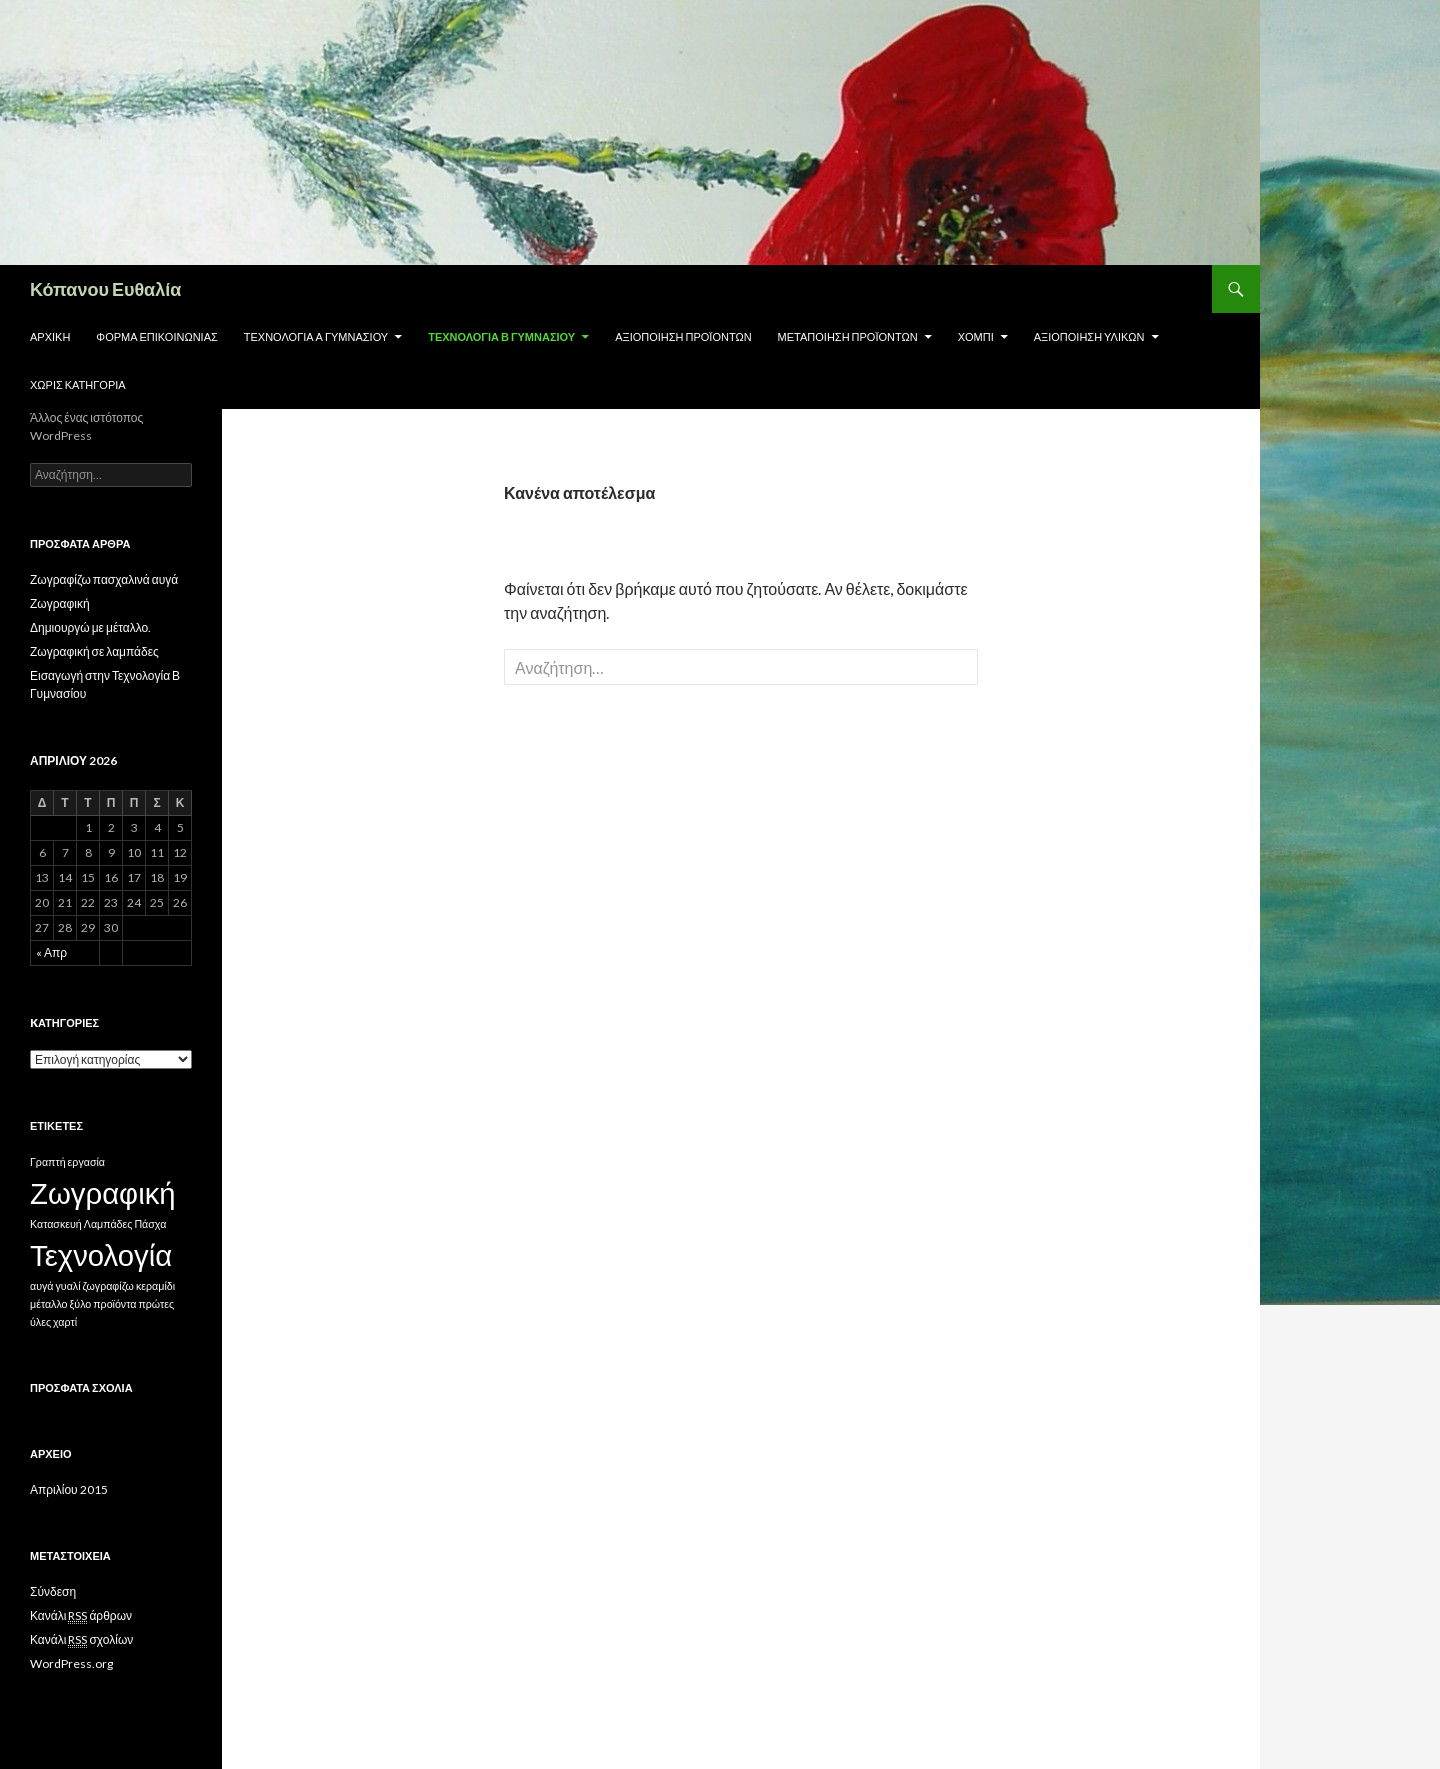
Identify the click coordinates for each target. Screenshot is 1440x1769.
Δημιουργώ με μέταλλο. (90, 627)
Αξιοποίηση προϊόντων (683, 336)
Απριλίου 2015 (69, 1489)
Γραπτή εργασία (67, 1161)
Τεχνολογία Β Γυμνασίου (501, 336)
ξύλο (81, 1303)
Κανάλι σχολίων (81, 1640)
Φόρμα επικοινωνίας (156, 336)
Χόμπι (976, 336)
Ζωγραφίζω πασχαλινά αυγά (104, 579)
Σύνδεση (53, 1591)
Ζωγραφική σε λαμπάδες (94, 651)
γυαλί (67, 1285)
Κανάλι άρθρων (81, 1616)
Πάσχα (150, 1223)
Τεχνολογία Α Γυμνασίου (316, 336)
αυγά (41, 1285)
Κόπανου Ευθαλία (105, 289)
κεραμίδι (155, 1285)
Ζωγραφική (60, 603)
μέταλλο (49, 1303)
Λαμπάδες (108, 1223)
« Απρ (51, 952)
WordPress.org (71, 1663)
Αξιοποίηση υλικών (1089, 336)
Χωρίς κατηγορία (78, 384)
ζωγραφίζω (108, 1285)
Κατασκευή (56, 1223)
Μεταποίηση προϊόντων (848, 336)
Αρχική (50, 336)
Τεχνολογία (101, 1254)
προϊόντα (114, 1303)
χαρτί (65, 1321)
